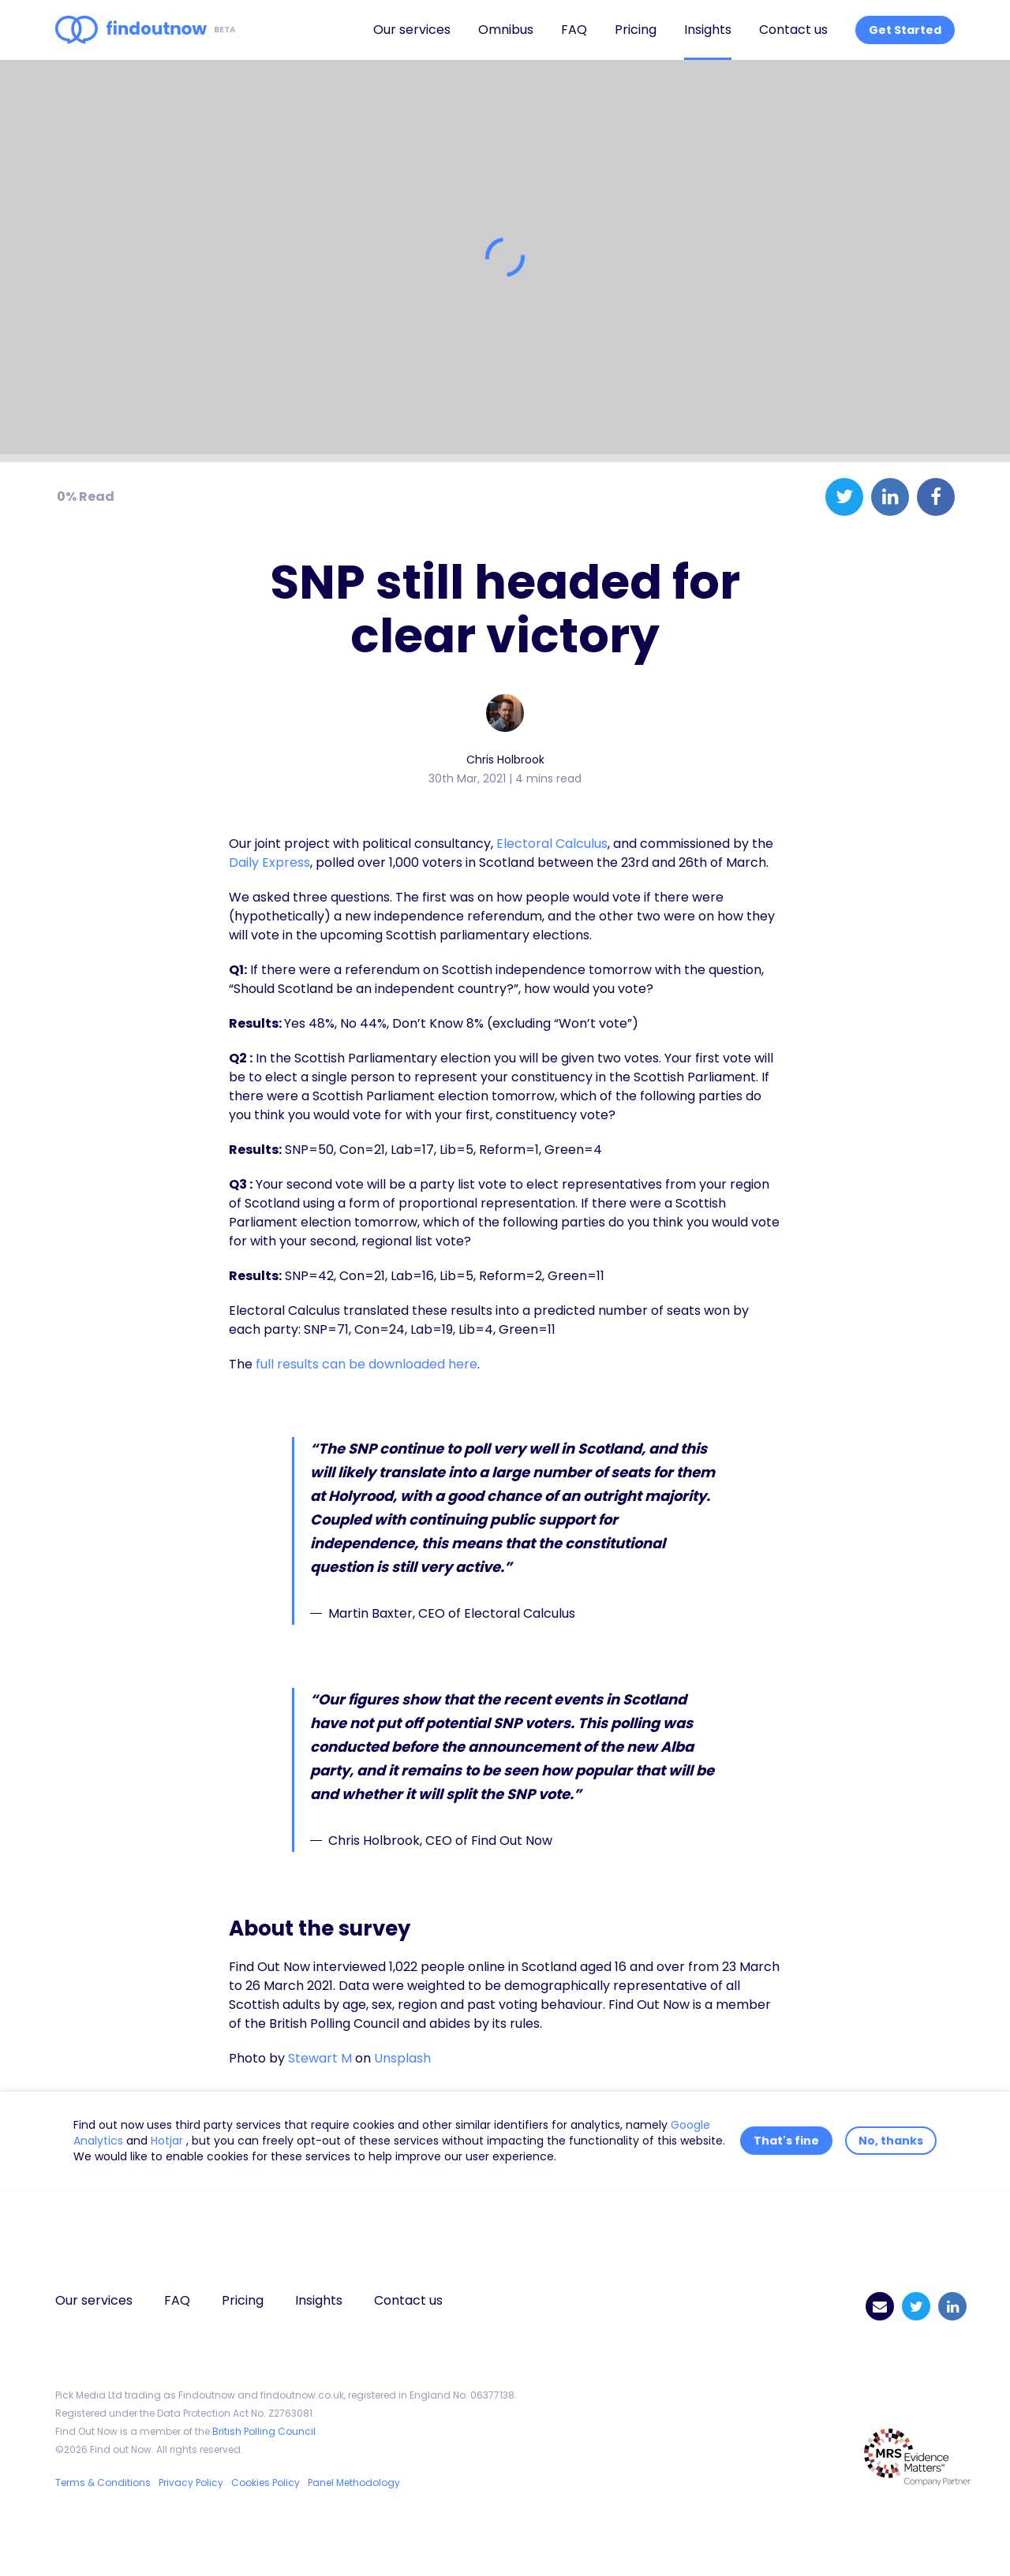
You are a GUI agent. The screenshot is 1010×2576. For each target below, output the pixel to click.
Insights (707, 30)
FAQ (574, 30)
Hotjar (168, 2141)
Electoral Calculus (552, 843)
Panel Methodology (354, 2482)
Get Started (905, 30)
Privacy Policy (191, 2482)
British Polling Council (264, 2431)
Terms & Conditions (103, 2482)
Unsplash (402, 2058)
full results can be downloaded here (366, 1364)
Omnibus (505, 30)
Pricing (635, 30)
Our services (412, 30)
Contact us (793, 30)
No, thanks (890, 2141)
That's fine (786, 2141)
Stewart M (320, 2058)
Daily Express (269, 862)
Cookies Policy (265, 2482)
